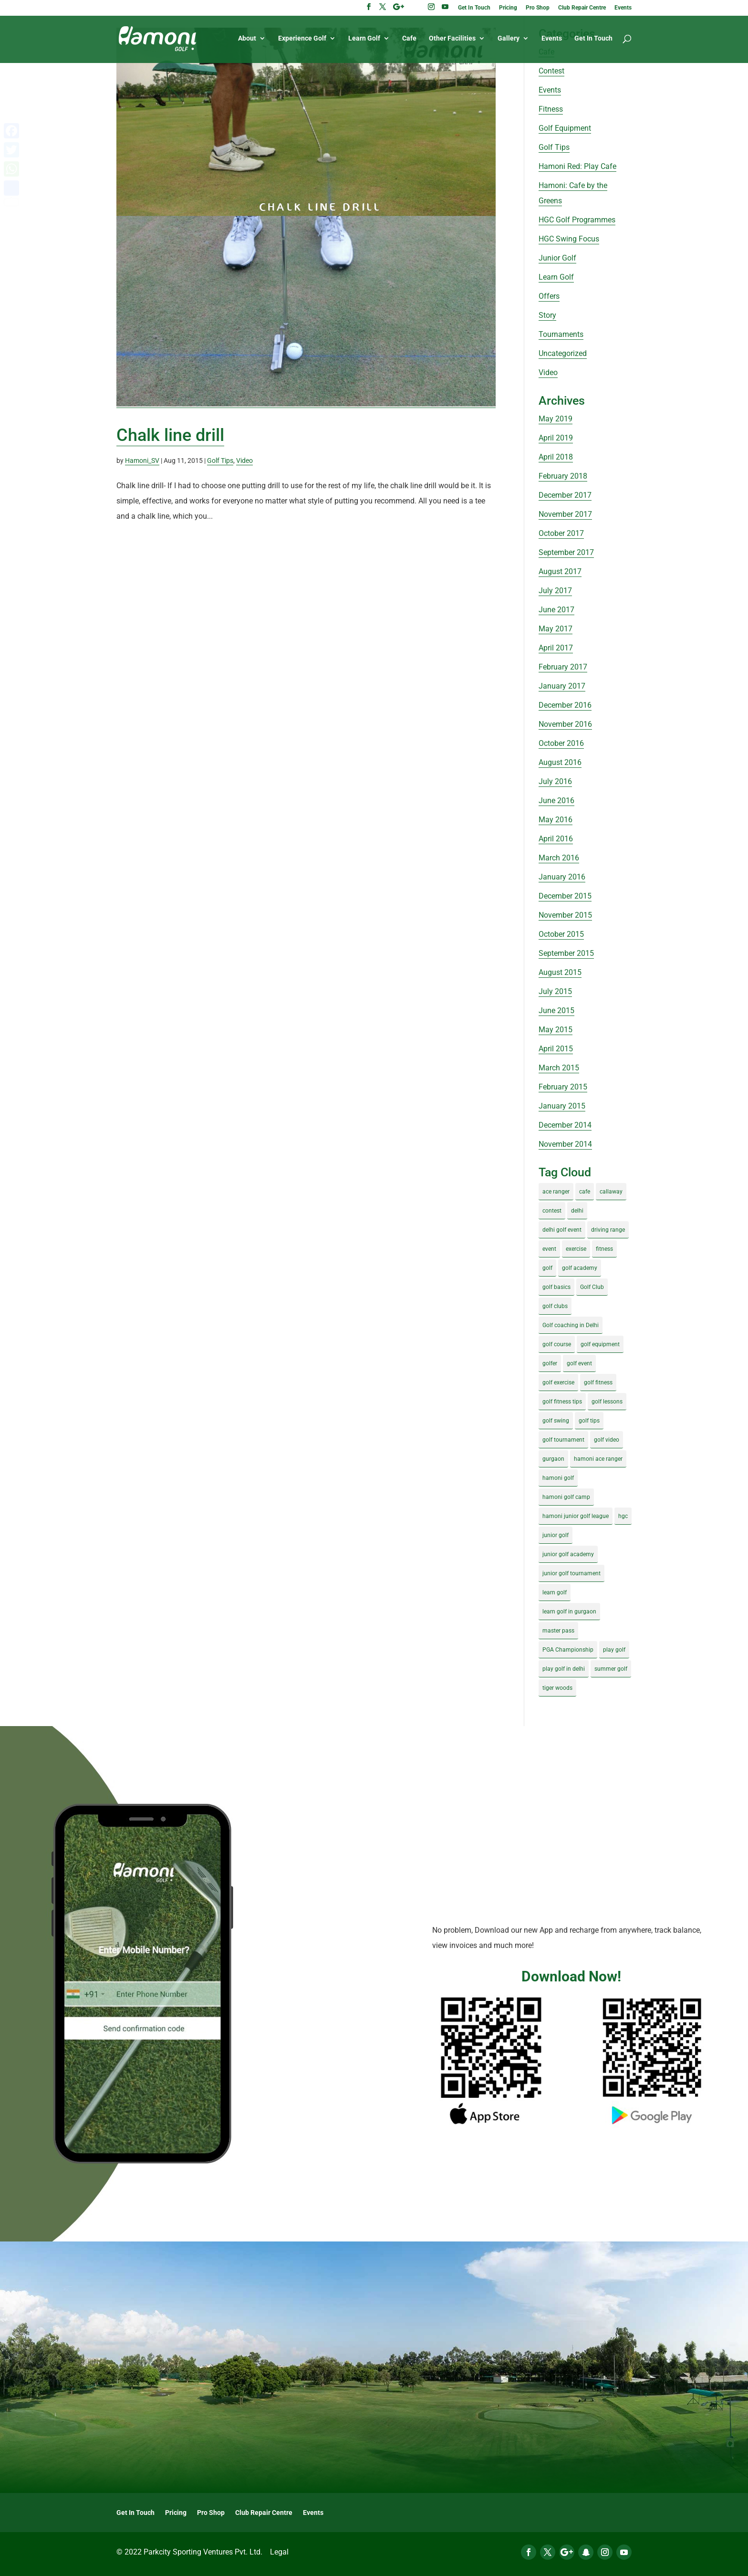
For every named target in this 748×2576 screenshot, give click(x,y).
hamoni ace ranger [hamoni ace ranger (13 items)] (598, 1459)
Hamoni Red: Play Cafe (577, 166)
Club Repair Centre (582, 8)
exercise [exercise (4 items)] (576, 1249)
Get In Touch (474, 8)
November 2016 (565, 724)
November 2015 (565, 915)
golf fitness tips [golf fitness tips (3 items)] (562, 1401)
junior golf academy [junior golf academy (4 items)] (568, 1554)
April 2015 (556, 1048)
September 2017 (566, 552)
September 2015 (566, 953)
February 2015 (563, 1086)
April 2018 (556, 456)
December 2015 (565, 896)
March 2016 (559, 857)
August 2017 (560, 571)
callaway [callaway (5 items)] (611, 1191)
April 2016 (556, 838)
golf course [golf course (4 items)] (556, 1344)
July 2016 (555, 781)
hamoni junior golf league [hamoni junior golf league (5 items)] (575, 1516)
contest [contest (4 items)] (551, 1210)
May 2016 (555, 819)
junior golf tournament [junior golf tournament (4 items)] (571, 1573)
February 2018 (563, 476)
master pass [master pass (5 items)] (558, 1630)
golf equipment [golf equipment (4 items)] (600, 1344)
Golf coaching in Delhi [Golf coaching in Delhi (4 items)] (570, 1325)
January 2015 (562, 1105)
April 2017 (556, 647)
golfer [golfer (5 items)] (549, 1363)
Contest (551, 70)
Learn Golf (364, 39)
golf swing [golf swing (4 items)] (555, 1420)
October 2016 (561, 743)
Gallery (508, 39)
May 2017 (555, 628)
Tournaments (561, 334)
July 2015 (555, 991)
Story (547, 315)
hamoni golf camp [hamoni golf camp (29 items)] (566, 1497)
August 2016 (560, 762)
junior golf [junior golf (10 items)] (555, 1535)
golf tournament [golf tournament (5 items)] (563, 1439)
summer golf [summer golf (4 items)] (610, 1668)
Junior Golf (557, 257)
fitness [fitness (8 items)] (604, 1249)
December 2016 (565, 705)
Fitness (551, 109)
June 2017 (556, 609)
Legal (279, 2551)
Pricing (508, 8)
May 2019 (555, 418)
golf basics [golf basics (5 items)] (556, 1287)
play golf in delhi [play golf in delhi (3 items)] (563, 1668)
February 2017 (563, 666)
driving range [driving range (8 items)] (608, 1229)
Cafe (409, 39)
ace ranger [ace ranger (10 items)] (556, 1191)
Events (623, 8)
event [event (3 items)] (549, 1249)
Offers (549, 296)
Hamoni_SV (142, 460)
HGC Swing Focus (569, 238)
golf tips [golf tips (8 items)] (589, 1420)
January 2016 (562, 876)
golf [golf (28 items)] (547, 1268)
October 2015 (561, 934)
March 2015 (559, 1067)
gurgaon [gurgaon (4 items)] (553, 1459)
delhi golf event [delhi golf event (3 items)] (562, 1229)
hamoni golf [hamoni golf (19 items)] (558, 1478)
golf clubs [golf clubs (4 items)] (555, 1306)
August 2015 (560, 972)
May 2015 (555, 1029)
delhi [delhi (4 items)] (577, 1210)
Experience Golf (302, 39)
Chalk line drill (170, 435)
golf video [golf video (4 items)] (606, 1439)
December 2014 (565, 1125)
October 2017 (561, 533)
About (247, 39)
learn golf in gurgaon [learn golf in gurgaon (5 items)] (569, 1611)
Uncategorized (563, 353)
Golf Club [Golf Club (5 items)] (592, 1287)
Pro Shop (538, 8)
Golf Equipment (565, 128)
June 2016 (556, 800)
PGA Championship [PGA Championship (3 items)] (567, 1649)
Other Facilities (452, 39)
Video (244, 460)
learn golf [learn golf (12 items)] (554, 1592)
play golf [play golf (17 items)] (614, 1649)
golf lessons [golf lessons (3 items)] (607, 1401)
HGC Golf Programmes (577, 219)
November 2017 (565, 514)
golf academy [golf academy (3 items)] (579, 1268)
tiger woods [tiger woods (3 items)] (557, 1688)
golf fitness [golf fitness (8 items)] (598, 1382)
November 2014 (565, 1144)
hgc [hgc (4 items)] (623, 1516)
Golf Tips (220, 460)
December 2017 (565, 495)
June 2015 (556, 1010)
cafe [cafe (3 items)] (584, 1191)
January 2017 (562, 686)
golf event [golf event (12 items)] (579, 1363)
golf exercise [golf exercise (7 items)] (558, 1382)
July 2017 (555, 590)
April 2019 (556, 437)
